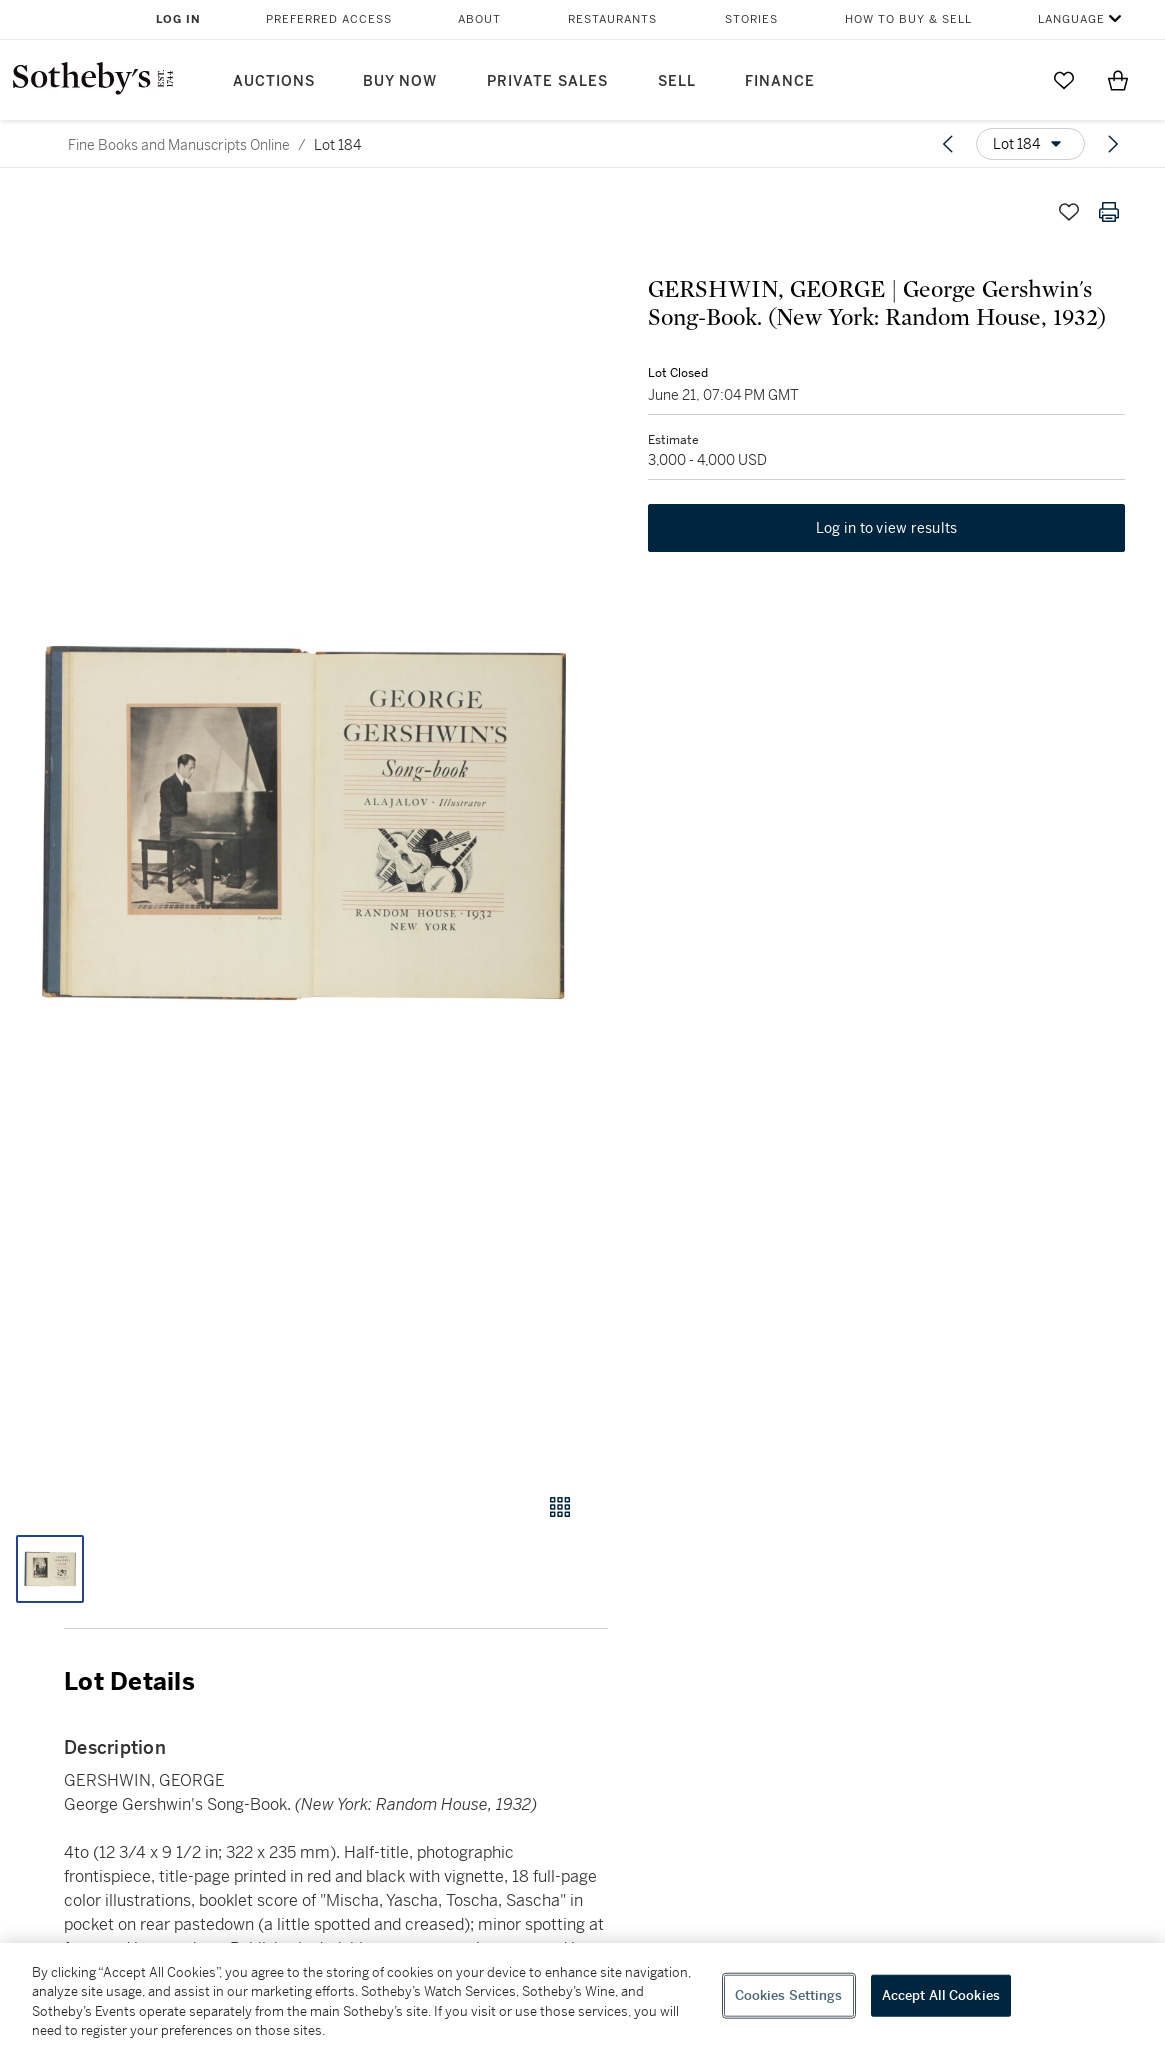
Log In (178, 19)
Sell (677, 81)
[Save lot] (1069, 212)
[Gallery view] (560, 1507)
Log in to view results (887, 528)
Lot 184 (337, 145)
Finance (780, 81)
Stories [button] (751, 19)
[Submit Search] (1010, 80)
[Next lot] (1113, 144)
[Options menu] (1030, 144)
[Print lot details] (1109, 212)
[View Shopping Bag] (1118, 80)
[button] (304, 823)
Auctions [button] (274, 81)
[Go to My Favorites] (1064, 80)
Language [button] (1071, 19)
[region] (582, 1997)
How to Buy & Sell (908, 19)
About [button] (479, 19)
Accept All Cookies (941, 1995)
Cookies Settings (789, 1995)
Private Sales (547, 81)
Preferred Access (329, 19)
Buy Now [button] (400, 81)
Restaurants (612, 19)
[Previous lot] (948, 144)
